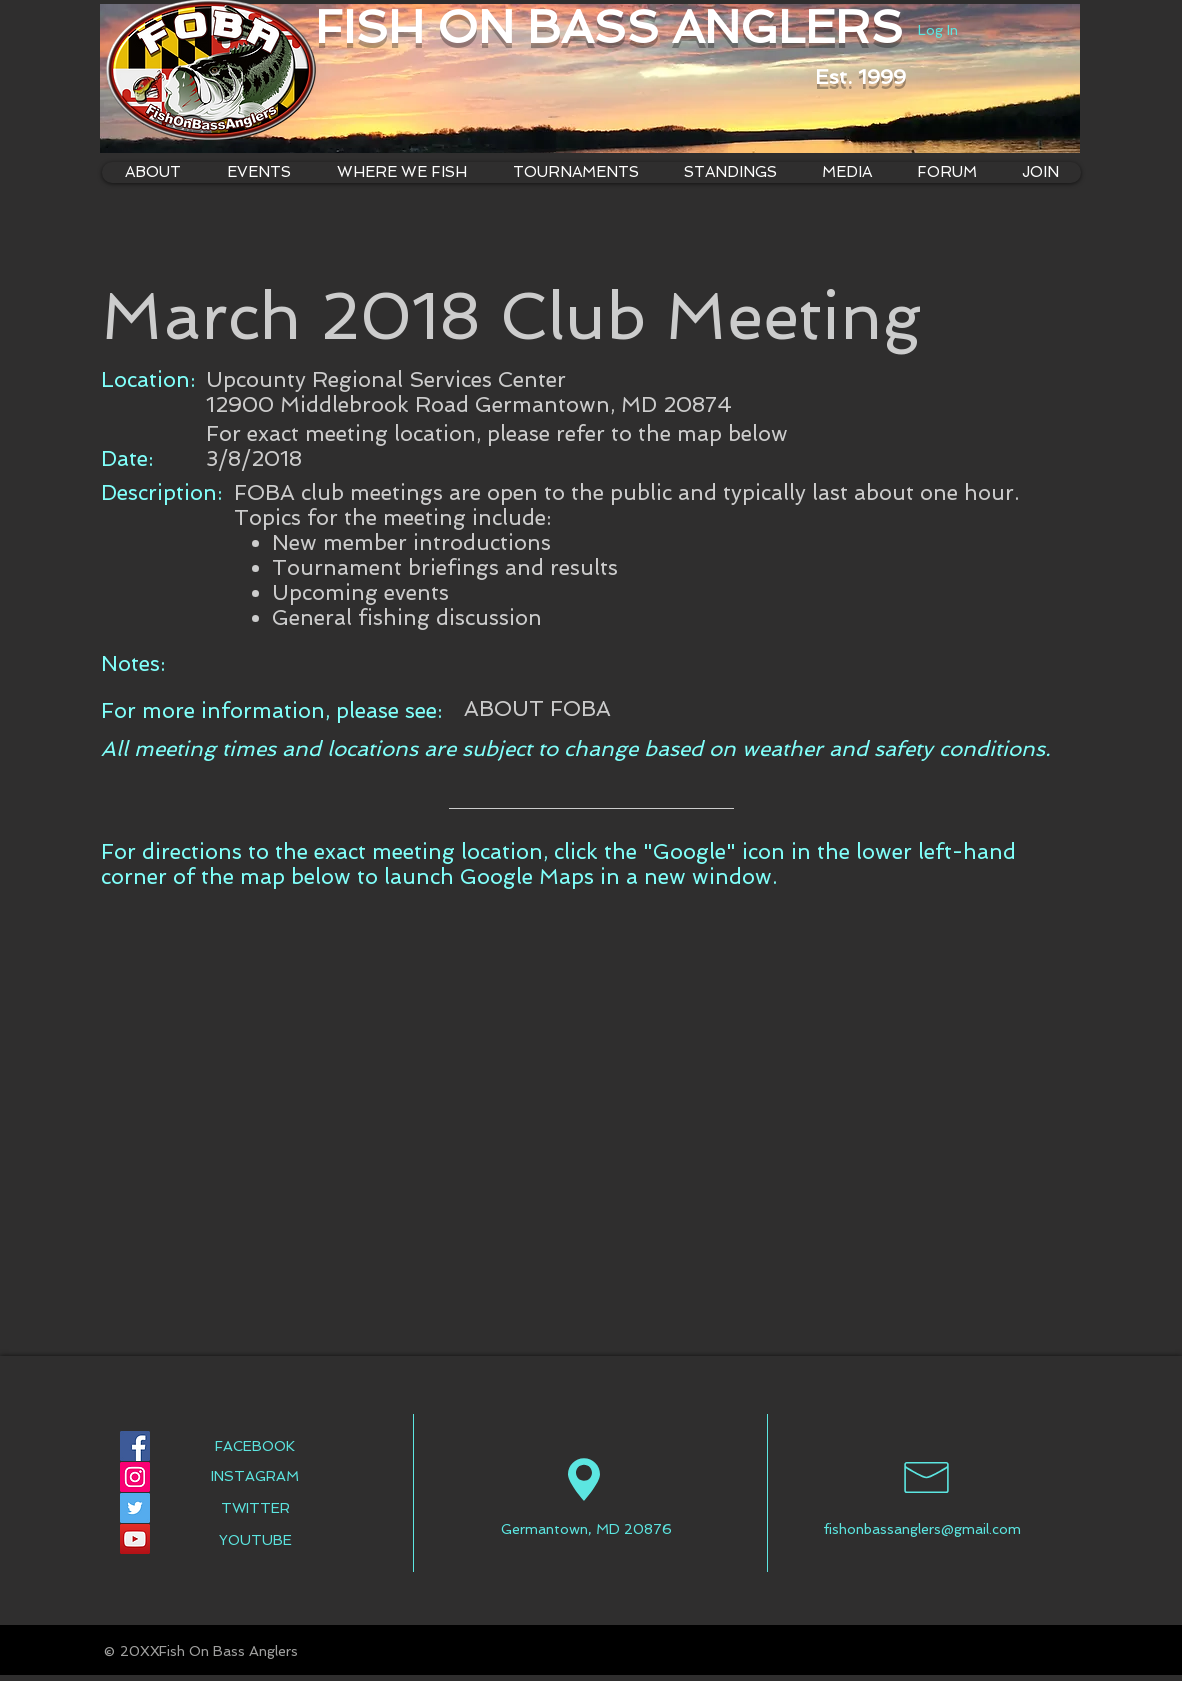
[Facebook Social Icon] (135, 1446)
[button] (401, 172)
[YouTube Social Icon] (135, 1539)
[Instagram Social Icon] (135, 1477)
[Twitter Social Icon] (135, 1508)
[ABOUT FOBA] (537, 709)
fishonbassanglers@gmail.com (922, 1529)
